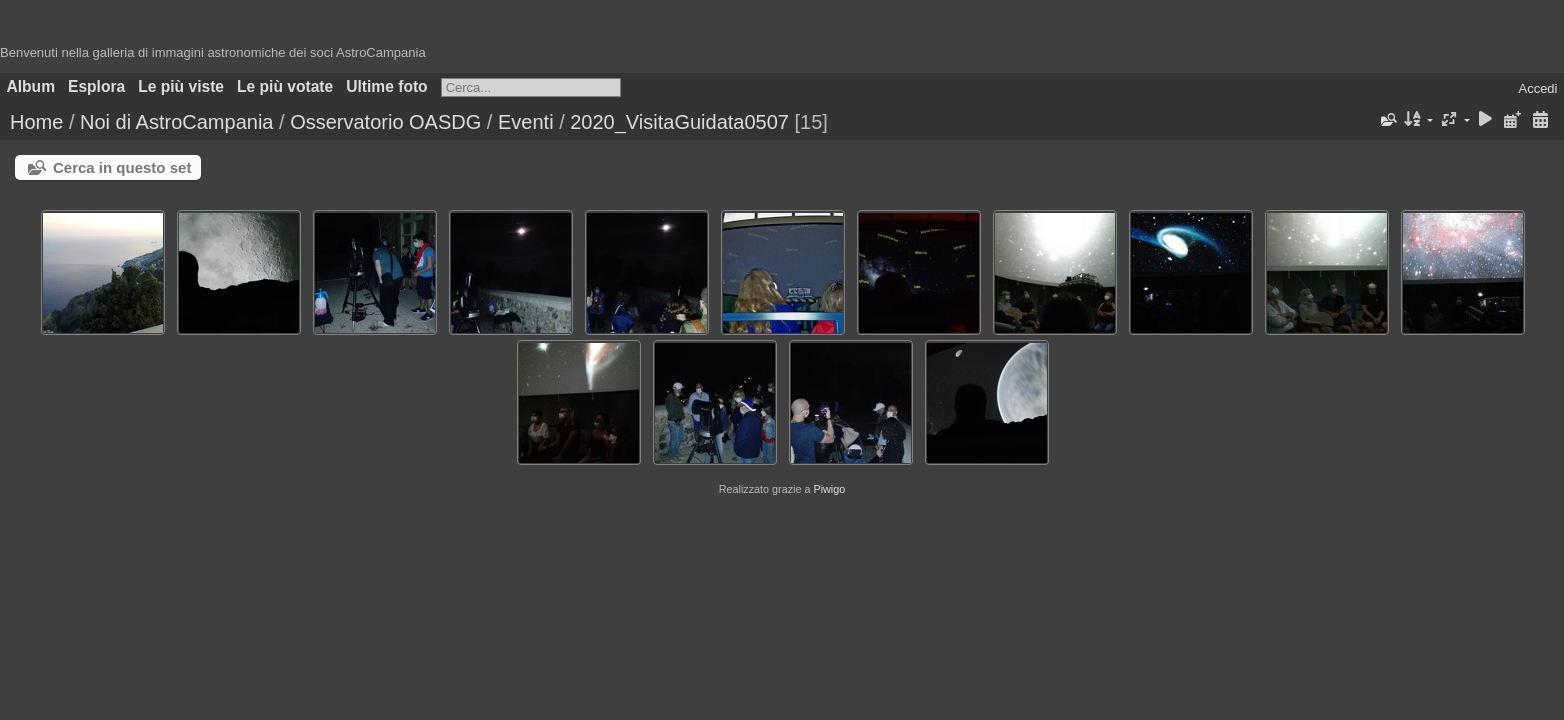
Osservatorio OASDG (385, 122)
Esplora (96, 86)
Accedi (1537, 88)
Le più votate (285, 86)
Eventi (526, 122)
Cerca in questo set (122, 167)
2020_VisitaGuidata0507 (679, 122)
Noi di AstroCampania (176, 122)
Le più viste (181, 86)
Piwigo (829, 489)
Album (31, 86)
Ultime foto (386, 86)
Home (36, 122)
